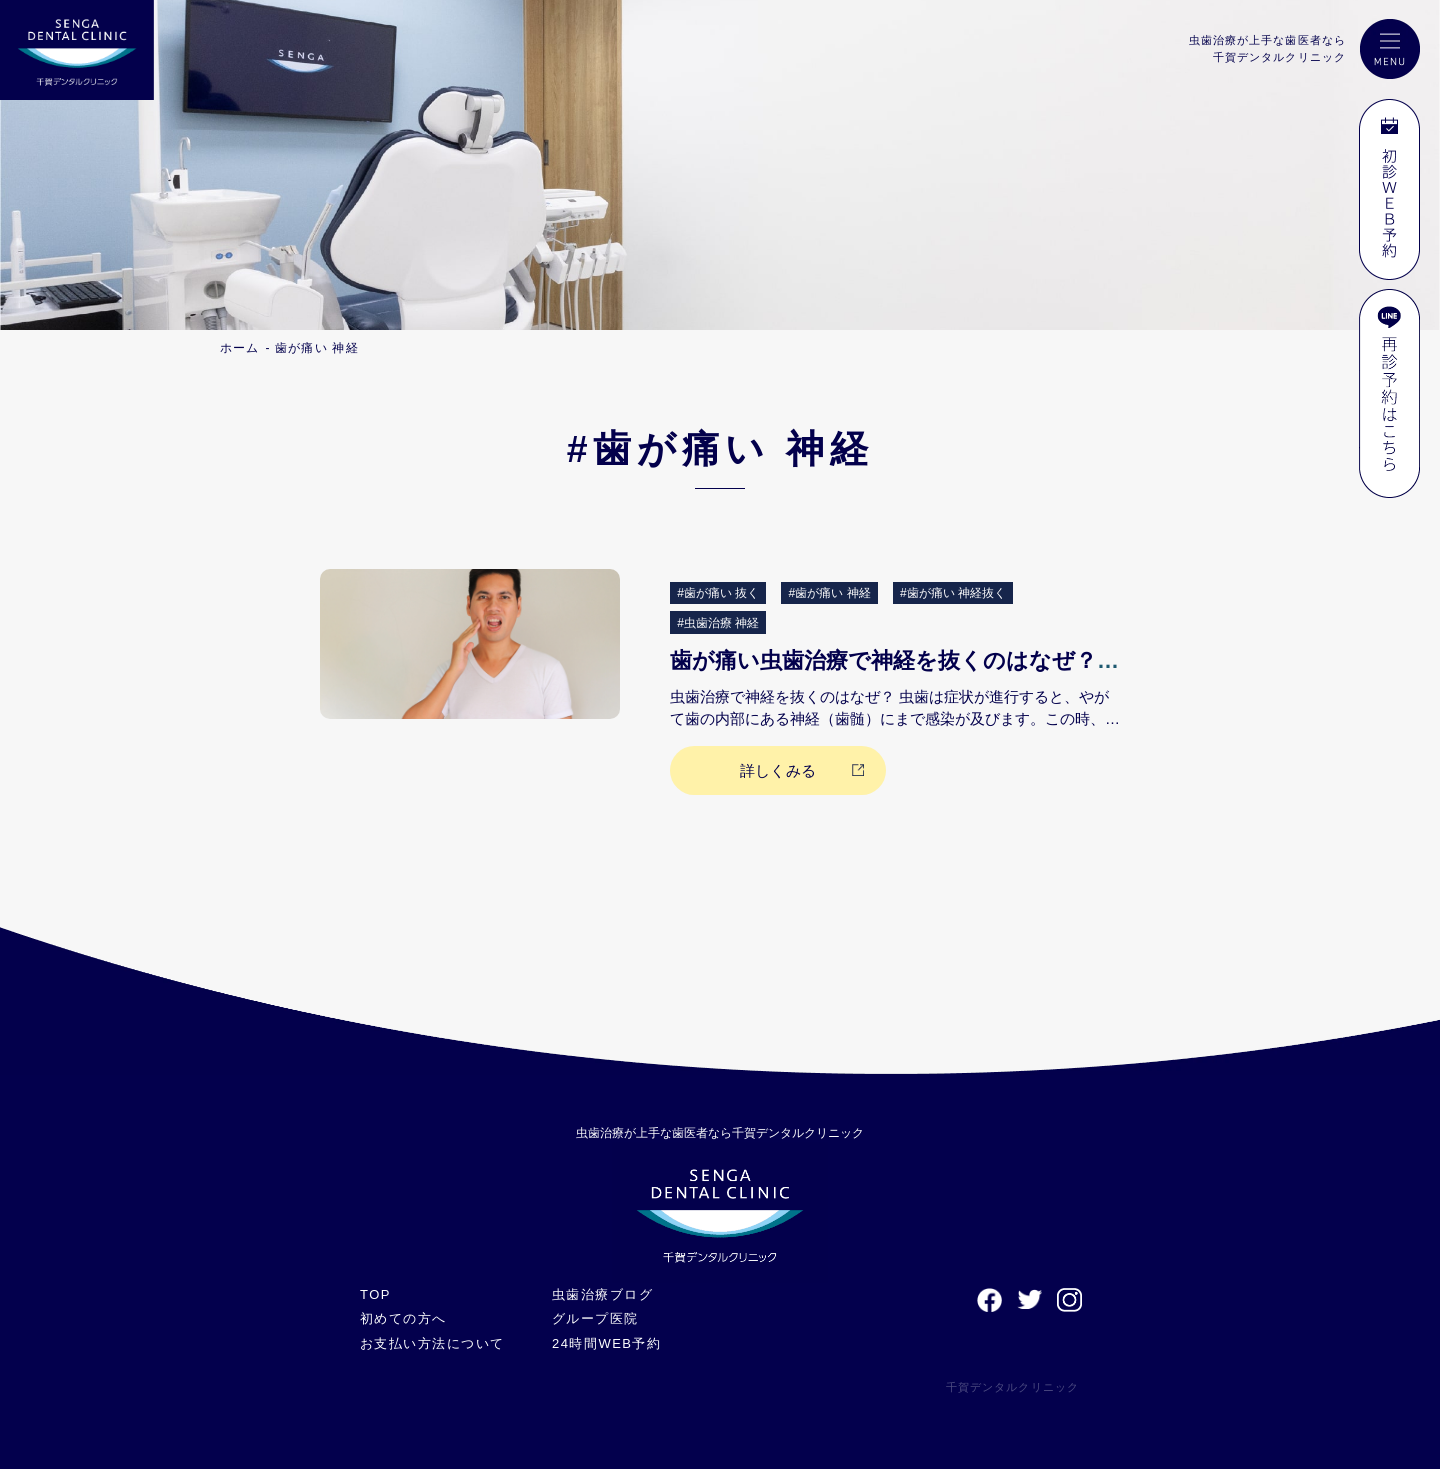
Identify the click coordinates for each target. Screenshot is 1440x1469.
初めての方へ (403, 1318)
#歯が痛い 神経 (830, 593)
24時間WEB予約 (607, 1343)
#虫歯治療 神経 (718, 623)
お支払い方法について (432, 1343)
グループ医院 (595, 1318)
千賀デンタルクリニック (1012, 1387)
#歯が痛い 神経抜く (953, 593)
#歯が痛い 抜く (718, 593)
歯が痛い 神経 (317, 348)
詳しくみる (778, 770)
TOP (375, 1294)
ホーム (240, 348)
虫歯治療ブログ (602, 1294)
